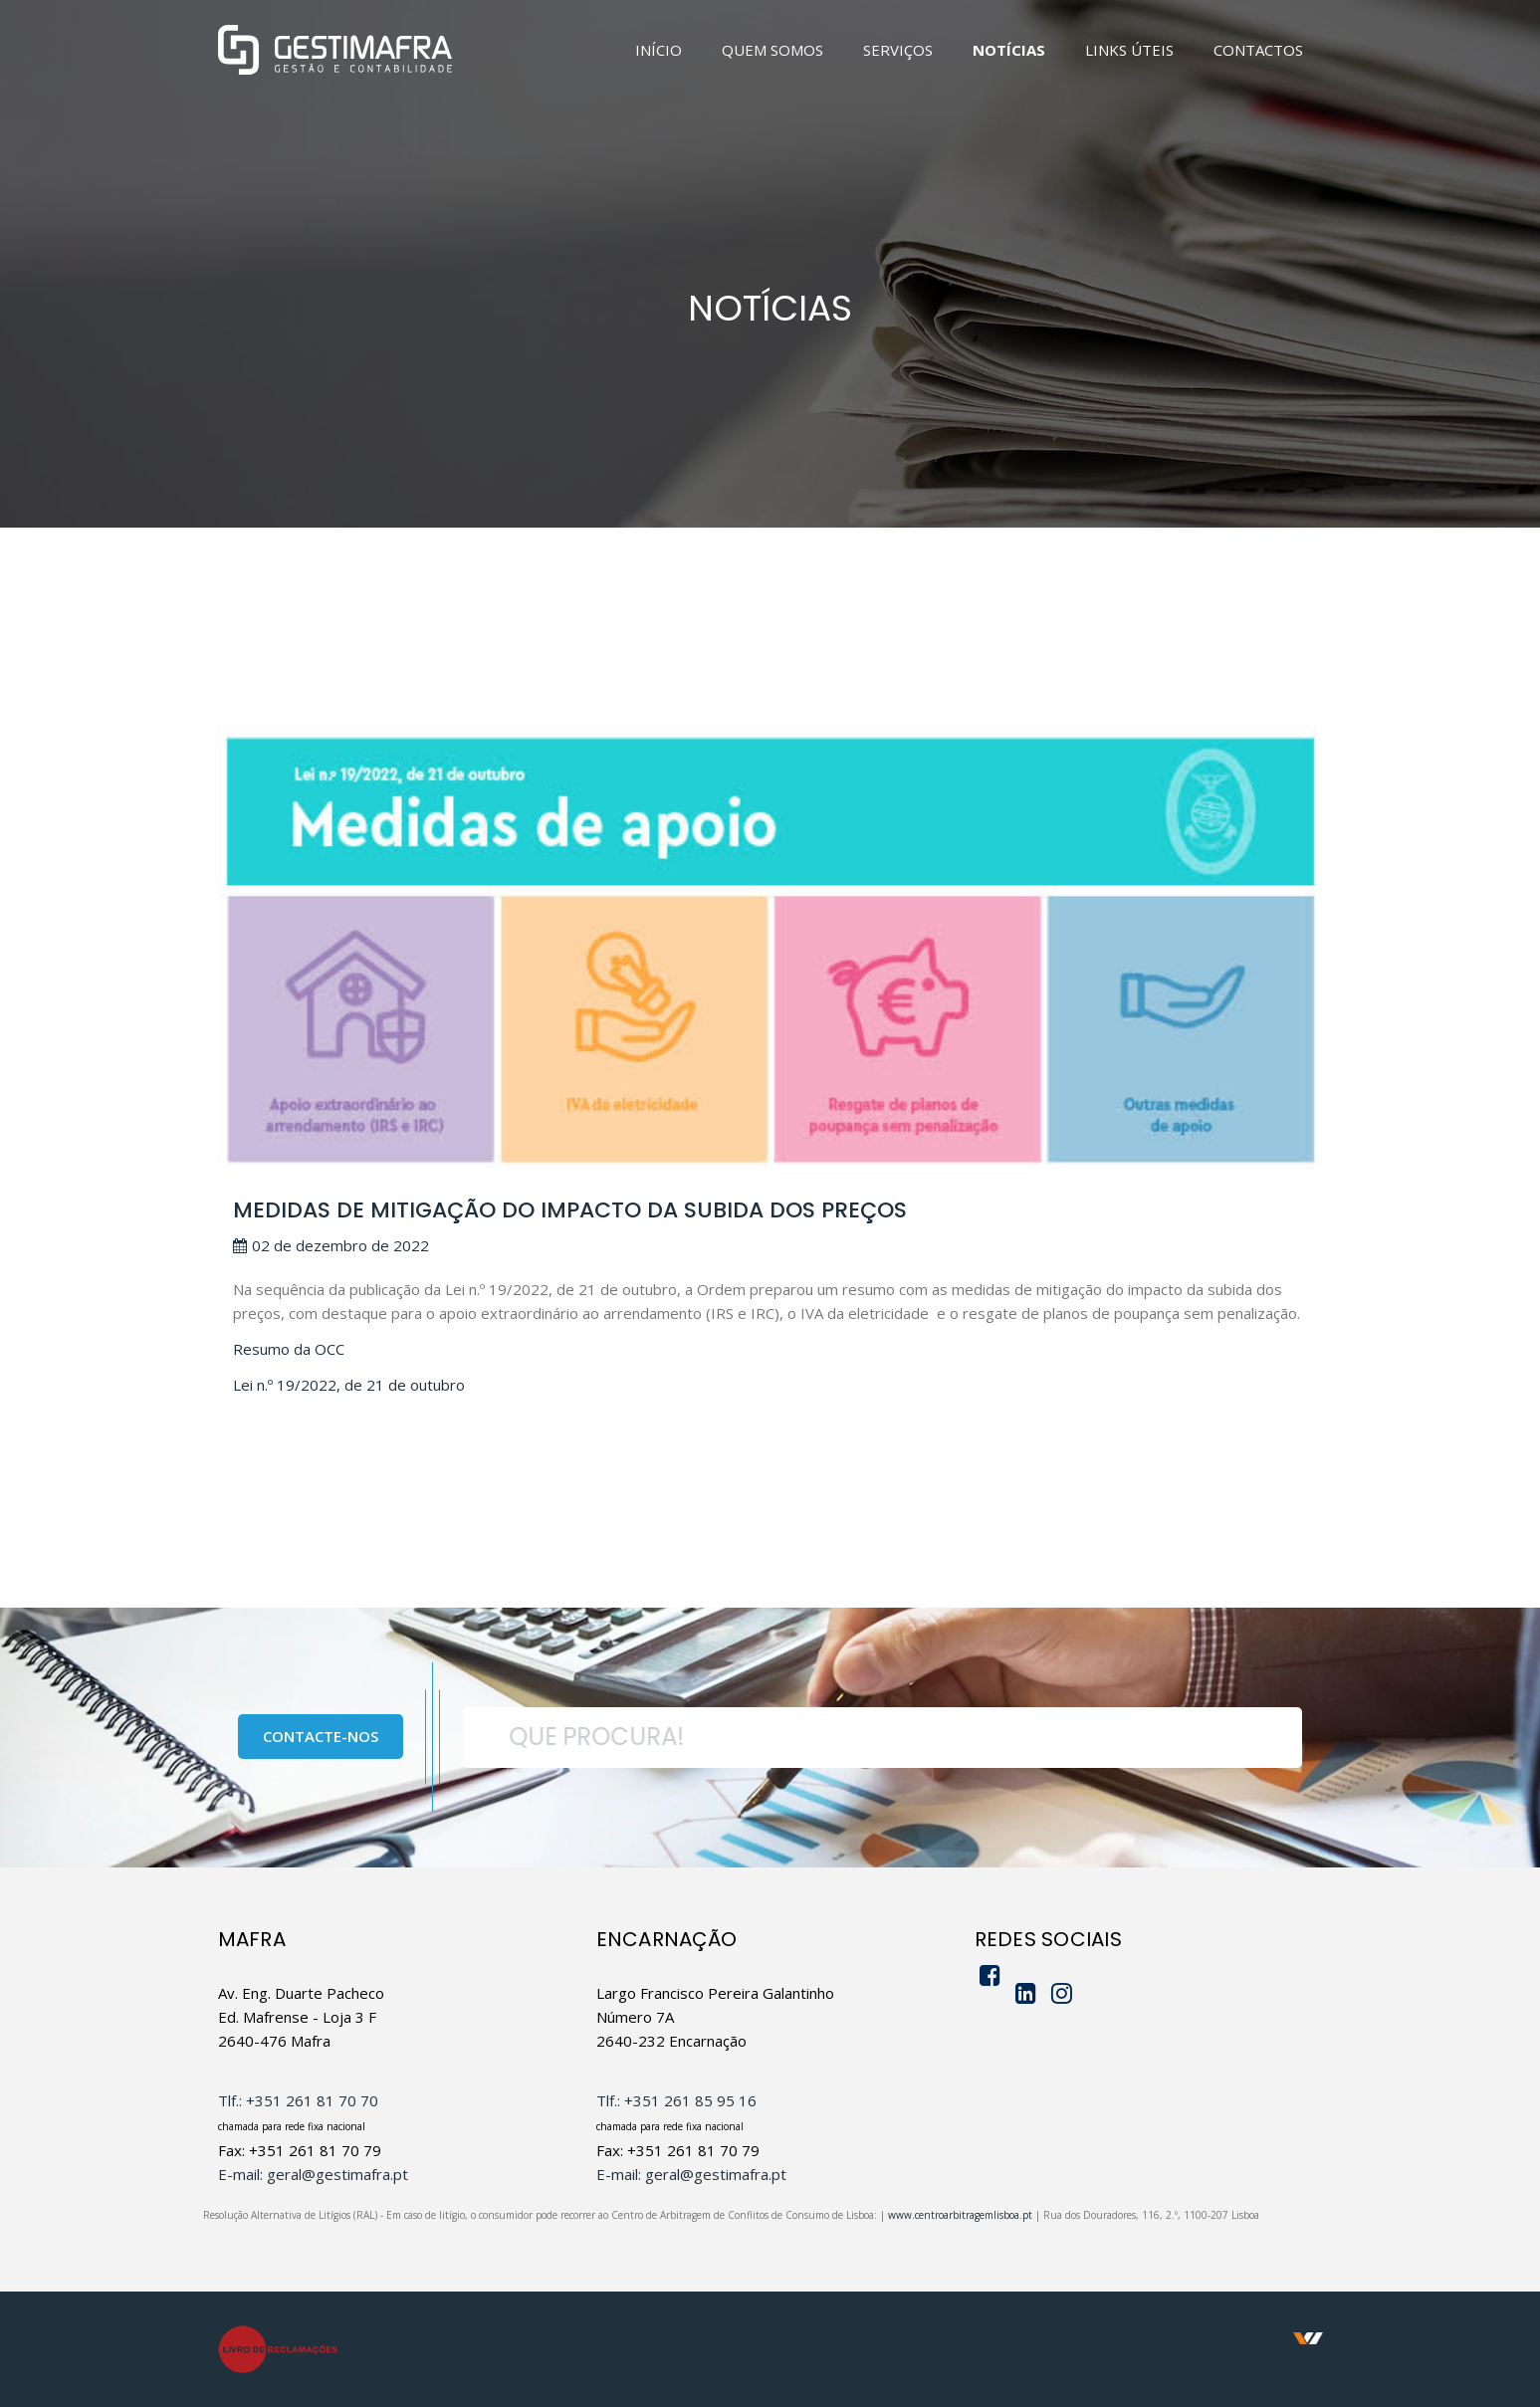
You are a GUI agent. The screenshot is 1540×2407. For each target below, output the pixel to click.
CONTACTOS (1258, 50)
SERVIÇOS (898, 50)
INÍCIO (658, 50)
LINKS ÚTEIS (1129, 50)
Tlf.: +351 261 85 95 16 (676, 2100)
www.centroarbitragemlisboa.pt (960, 2215)
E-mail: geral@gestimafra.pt (313, 2174)
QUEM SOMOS (772, 50)
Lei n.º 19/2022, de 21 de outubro (349, 1385)
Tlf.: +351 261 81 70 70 (298, 2100)
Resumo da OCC (288, 1349)
